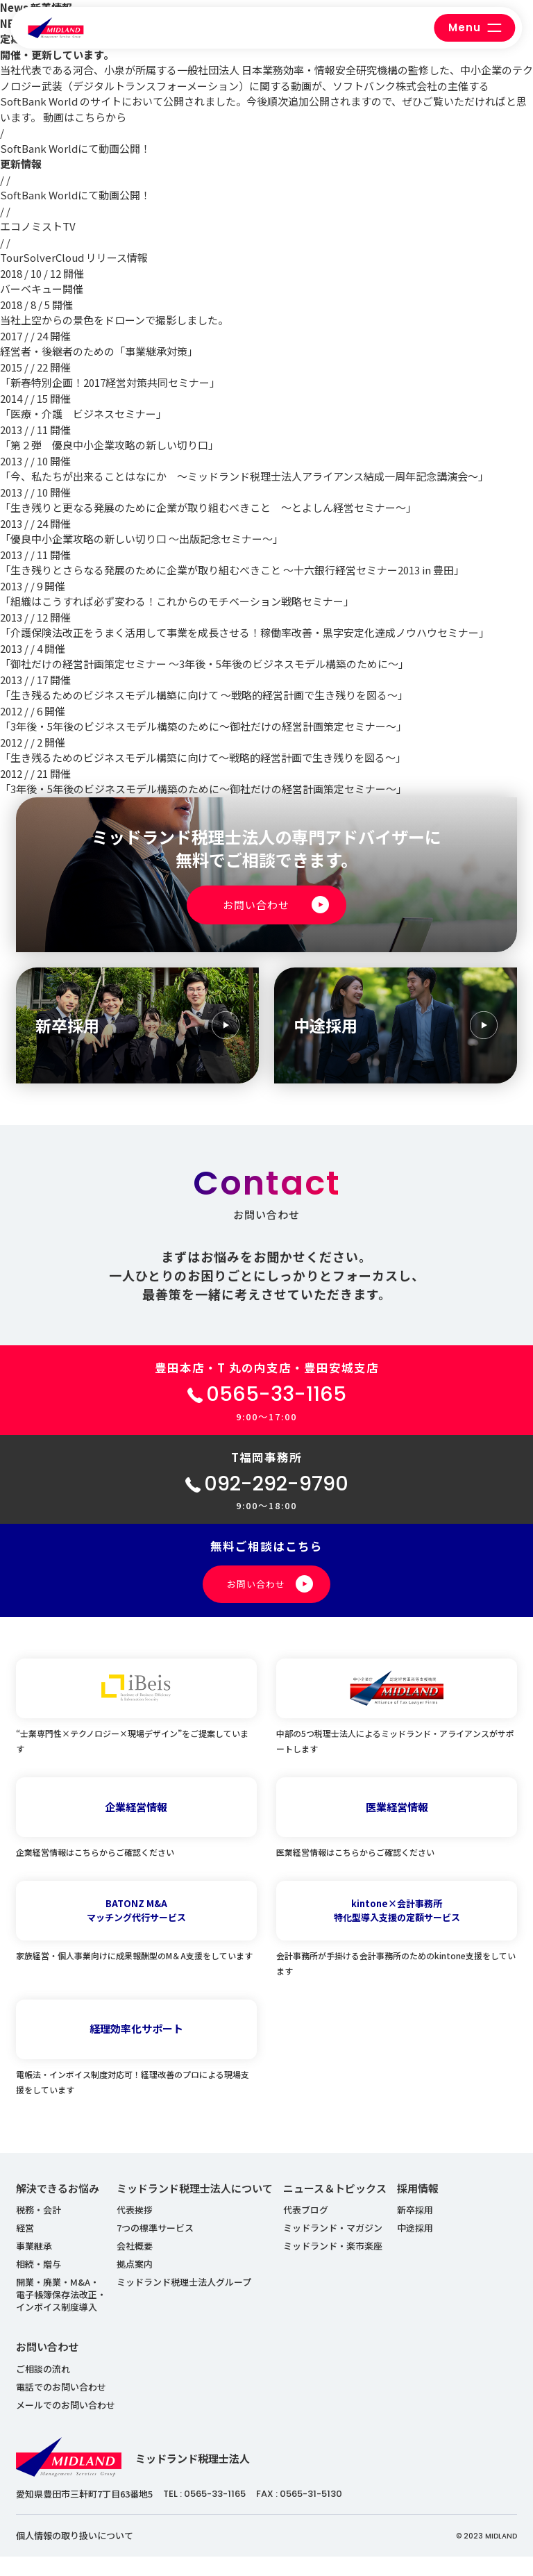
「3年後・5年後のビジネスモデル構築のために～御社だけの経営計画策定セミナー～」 (203, 726)
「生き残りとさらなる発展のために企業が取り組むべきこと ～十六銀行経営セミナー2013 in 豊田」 (232, 570)
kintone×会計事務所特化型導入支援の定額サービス (397, 1929)
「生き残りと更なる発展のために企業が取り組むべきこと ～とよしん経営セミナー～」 (208, 507)
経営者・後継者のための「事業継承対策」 (99, 351)
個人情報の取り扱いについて (74, 2554)
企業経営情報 (136, 1825)
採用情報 (418, 2207)
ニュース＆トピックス (335, 2207)
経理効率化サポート (136, 2048)
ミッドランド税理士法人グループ (184, 2301)
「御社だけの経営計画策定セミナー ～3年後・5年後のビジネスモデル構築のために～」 (204, 663)
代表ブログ (305, 2229)
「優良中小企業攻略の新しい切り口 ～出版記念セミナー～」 (141, 538)
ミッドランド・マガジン (332, 2247)
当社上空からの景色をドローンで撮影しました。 (114, 320)
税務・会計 (38, 2229)
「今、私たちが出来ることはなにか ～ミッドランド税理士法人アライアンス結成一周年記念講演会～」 (244, 476)
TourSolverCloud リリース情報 (74, 257)
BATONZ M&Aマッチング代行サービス (136, 1929)
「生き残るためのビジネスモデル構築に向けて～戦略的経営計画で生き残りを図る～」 (203, 757)
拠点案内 (135, 2283)
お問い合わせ (47, 2366)
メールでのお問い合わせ (65, 2424)
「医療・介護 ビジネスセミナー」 (83, 413)
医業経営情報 (397, 1825)
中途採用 (415, 2247)
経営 (25, 2247)
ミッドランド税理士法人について (195, 2207)
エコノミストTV (38, 226)
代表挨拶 (135, 2229)
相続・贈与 (38, 2283)
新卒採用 (415, 2229)
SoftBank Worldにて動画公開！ (75, 148)
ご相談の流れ (43, 2388)
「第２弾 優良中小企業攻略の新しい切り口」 (109, 445)
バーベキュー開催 (41, 288)
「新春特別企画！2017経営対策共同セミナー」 (110, 382)
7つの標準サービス (155, 2247)
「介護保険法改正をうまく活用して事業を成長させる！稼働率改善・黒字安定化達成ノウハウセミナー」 (244, 632)
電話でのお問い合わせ (61, 2406)
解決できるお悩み (57, 2207)
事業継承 (34, 2265)
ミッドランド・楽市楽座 (332, 2265)
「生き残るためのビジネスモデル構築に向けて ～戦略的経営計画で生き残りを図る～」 (204, 695)
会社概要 (135, 2265)
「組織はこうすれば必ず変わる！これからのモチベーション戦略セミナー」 (177, 601)
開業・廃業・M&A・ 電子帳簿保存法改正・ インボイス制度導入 (61, 2314)
